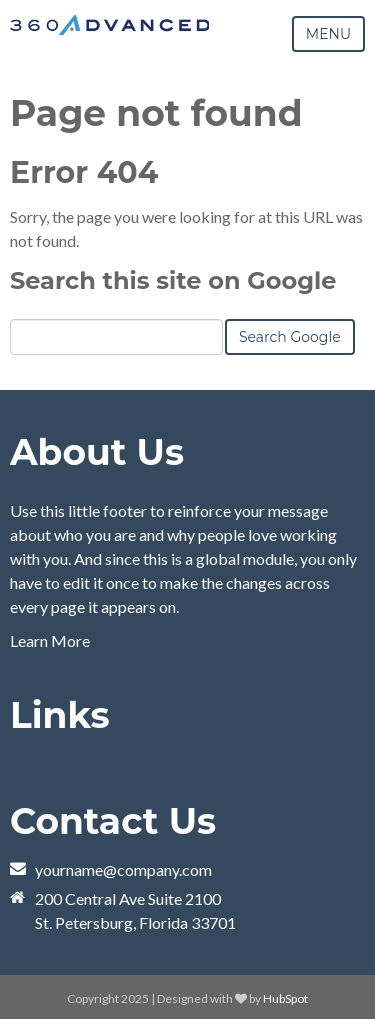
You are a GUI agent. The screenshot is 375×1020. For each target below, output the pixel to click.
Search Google (290, 337)
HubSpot (285, 998)
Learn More (50, 640)
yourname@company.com (123, 869)
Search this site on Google (173, 280)
